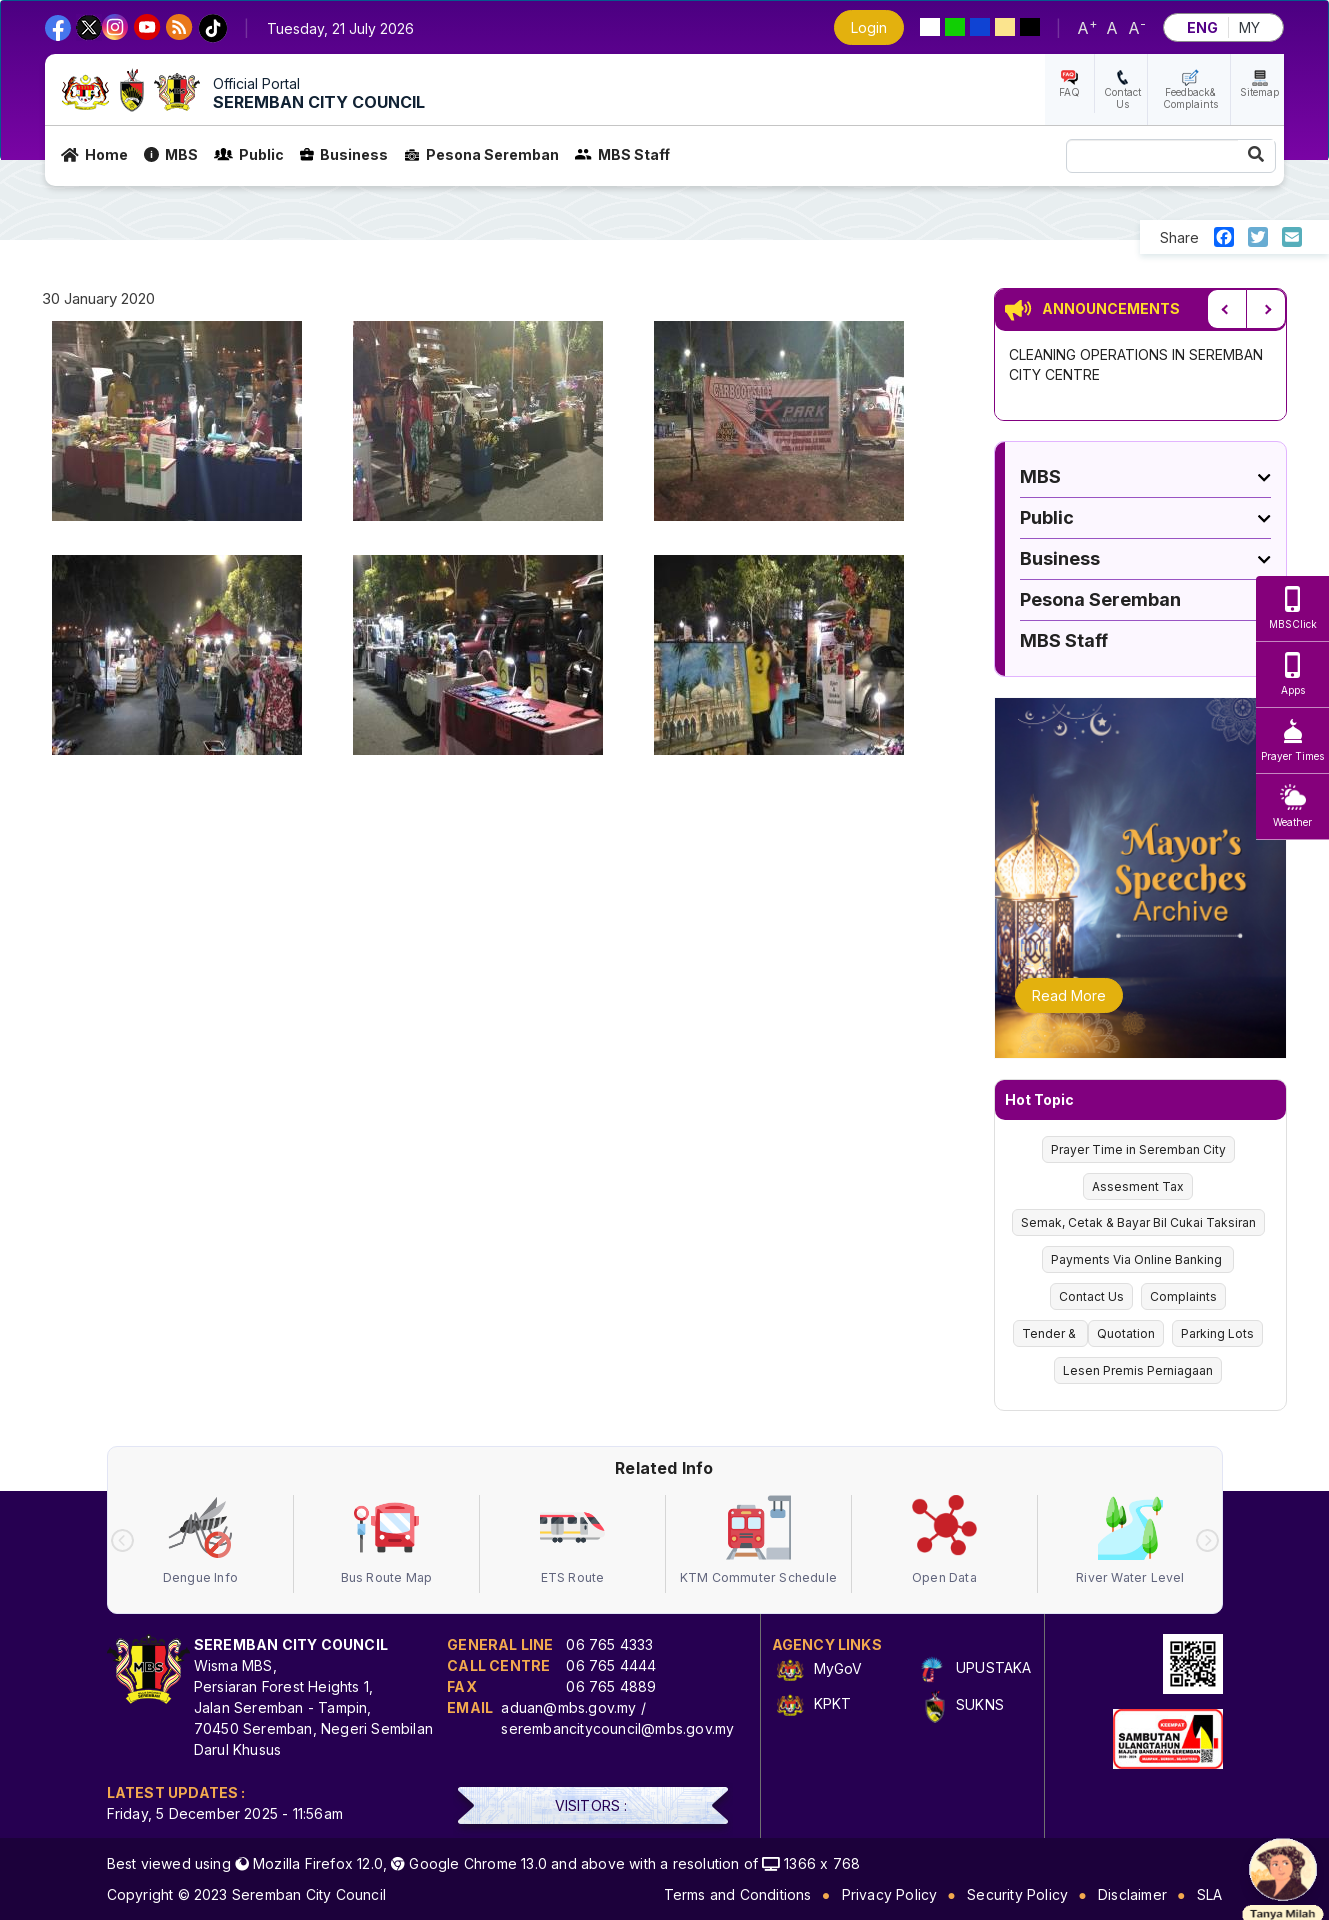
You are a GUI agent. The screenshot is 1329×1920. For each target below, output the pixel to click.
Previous (1227, 309)
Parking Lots (1217, 1333)
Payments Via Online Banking (1138, 1259)
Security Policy (1017, 1894)
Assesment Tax (1138, 1186)
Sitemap (1259, 92)
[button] (177, 426)
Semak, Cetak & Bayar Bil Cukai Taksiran (1138, 1222)
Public (249, 154)
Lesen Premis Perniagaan (1138, 1370)
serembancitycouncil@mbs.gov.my (617, 1728)
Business (344, 154)
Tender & (1050, 1333)
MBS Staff (622, 154)
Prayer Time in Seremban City (1138, 1149)
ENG (1202, 27)
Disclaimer (1132, 1894)
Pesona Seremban (481, 154)
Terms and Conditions (738, 1894)
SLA (1210, 1894)
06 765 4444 (611, 1665)
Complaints (1183, 1296)
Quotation (1126, 1333)
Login (869, 27)
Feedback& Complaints (1190, 98)
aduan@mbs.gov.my (568, 1707)
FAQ (1069, 92)
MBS (171, 154)
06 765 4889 (611, 1686)
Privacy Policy (890, 1894)
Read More (1069, 995)
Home (94, 154)
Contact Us (1122, 98)
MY (1249, 27)
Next (1266, 309)
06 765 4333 (609, 1644)
